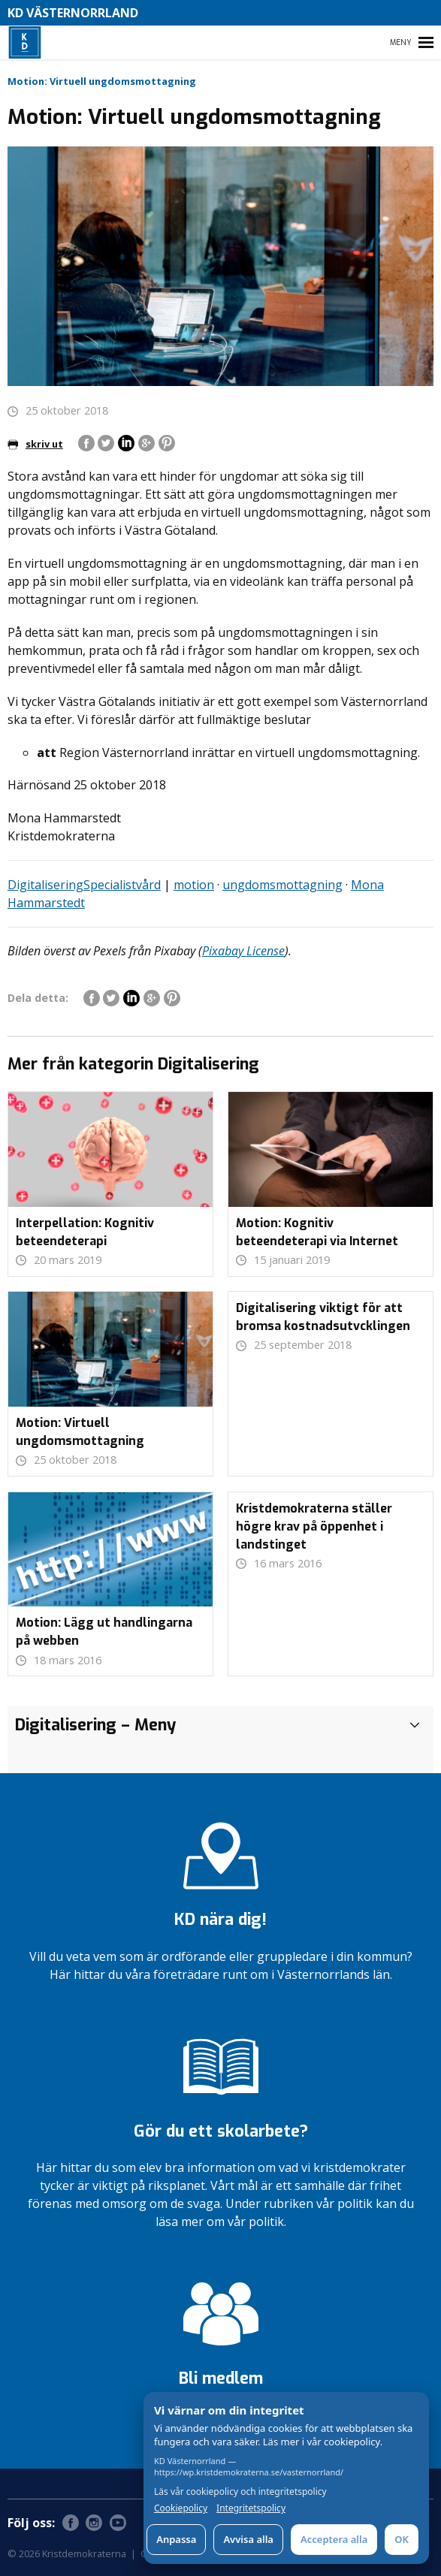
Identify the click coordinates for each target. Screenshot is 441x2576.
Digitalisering (45, 884)
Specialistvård (122, 884)
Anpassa (176, 2539)
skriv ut (35, 444)
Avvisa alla (248, 2539)
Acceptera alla (334, 2539)
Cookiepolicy (180, 2508)
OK (401, 2539)
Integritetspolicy (250, 2508)
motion (194, 884)
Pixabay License (243, 951)
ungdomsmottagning (282, 884)
